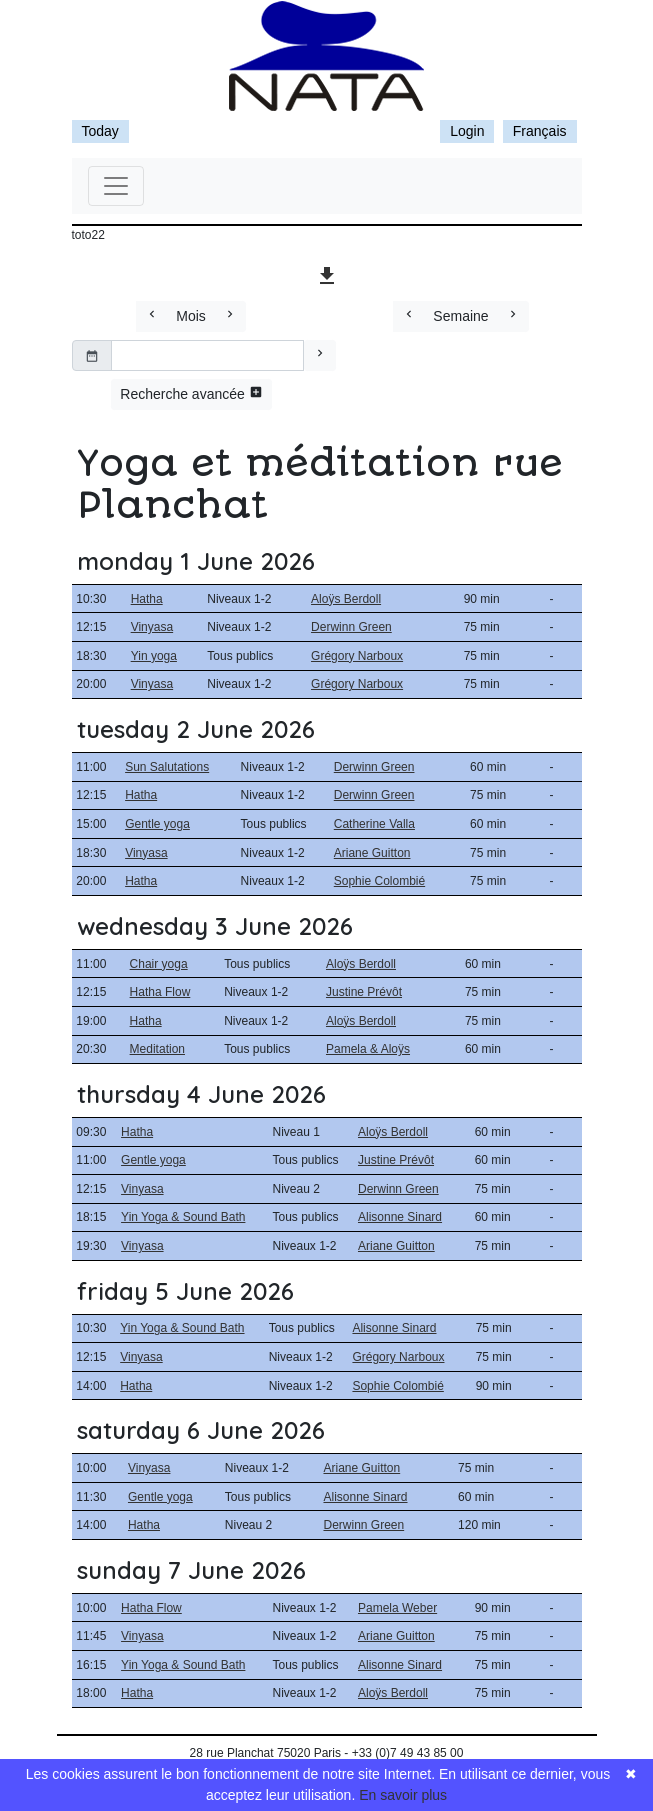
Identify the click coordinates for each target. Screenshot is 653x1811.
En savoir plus (403, 1795)
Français (540, 131)
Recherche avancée (191, 393)
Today (100, 131)
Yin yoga (154, 656)
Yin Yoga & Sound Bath (183, 1217)
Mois (191, 316)
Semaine (460, 316)
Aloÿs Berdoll (346, 599)
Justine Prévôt (364, 992)
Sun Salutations (167, 767)
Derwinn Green (351, 627)
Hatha (147, 599)
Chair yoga (159, 964)
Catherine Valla (374, 824)
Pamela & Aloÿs (368, 1049)
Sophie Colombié (379, 881)
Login (467, 131)
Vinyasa (152, 627)
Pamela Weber (397, 1608)
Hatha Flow (160, 992)
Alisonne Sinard (400, 1217)
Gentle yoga (157, 824)
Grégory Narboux (357, 656)
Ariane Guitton (372, 853)
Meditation (157, 1049)
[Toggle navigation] (116, 186)
